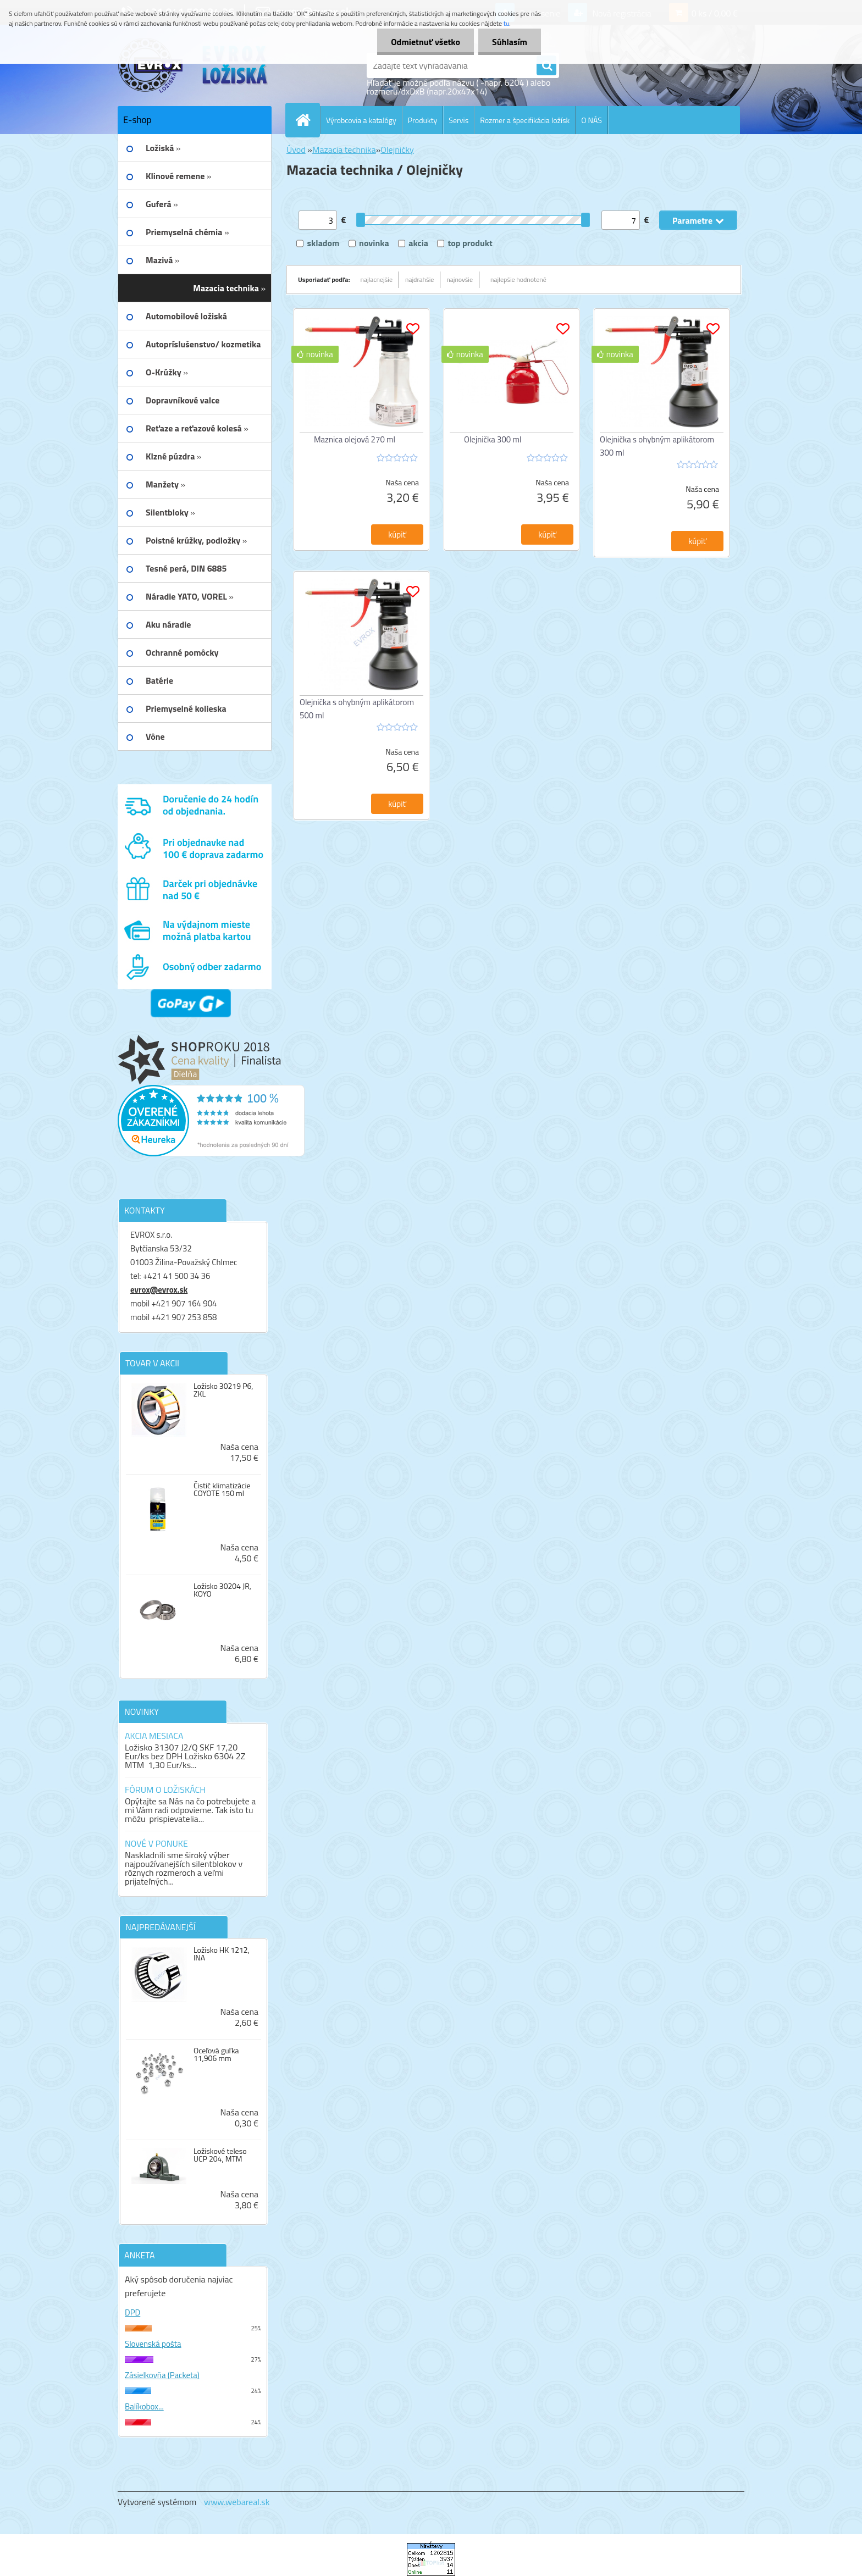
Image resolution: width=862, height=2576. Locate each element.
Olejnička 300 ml (493, 439)
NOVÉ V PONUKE (156, 1843)
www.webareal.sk (237, 2501)
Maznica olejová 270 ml (354, 439)
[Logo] (193, 65)
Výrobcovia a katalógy (361, 120)
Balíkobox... (144, 2406)
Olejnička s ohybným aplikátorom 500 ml (357, 709)
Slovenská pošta (153, 2343)
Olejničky (396, 149)
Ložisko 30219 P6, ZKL (223, 1390)
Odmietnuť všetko (425, 41)
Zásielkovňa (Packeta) (162, 2375)
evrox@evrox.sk (158, 1289)
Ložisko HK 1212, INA (222, 1954)
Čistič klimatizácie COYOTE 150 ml (222, 1489)
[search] (546, 66)
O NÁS (591, 120)
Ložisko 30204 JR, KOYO (222, 1590)
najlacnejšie (377, 279)
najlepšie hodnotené (518, 279)
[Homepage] (307, 120)
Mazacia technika (344, 149)
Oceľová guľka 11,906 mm (216, 2054)
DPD (132, 2312)
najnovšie (459, 279)
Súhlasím (509, 41)
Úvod (296, 149)
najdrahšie (419, 279)
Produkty (423, 120)
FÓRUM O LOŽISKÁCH (165, 1789)
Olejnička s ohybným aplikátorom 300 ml (657, 446)
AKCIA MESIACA (154, 1735)
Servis (458, 120)
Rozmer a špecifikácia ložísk (525, 120)
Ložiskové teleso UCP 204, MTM (220, 2155)
